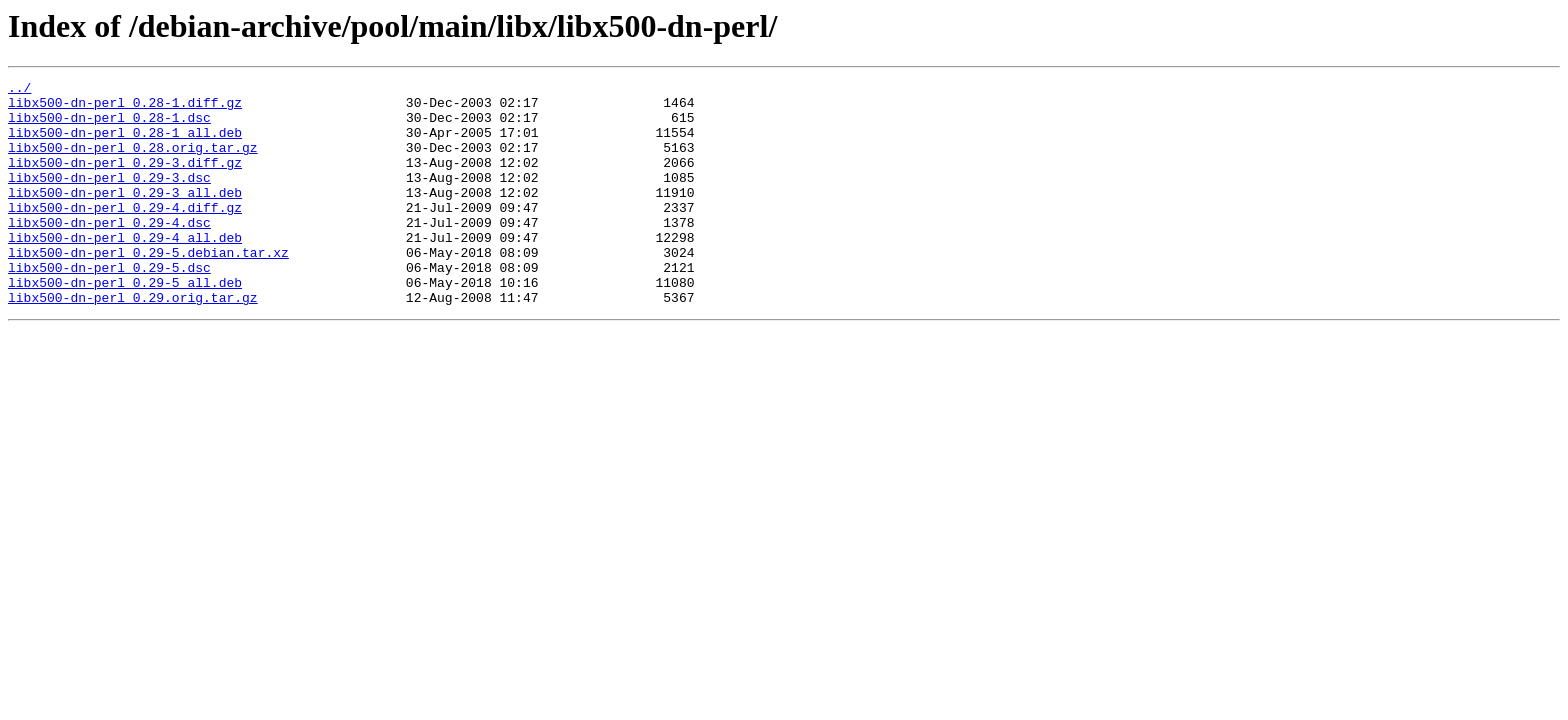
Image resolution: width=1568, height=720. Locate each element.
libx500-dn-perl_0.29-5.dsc (109, 306)
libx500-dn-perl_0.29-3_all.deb (125, 216)
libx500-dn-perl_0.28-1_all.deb (125, 144)
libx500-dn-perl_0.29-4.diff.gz (125, 234)
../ (19, 90)
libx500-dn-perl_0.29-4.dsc (109, 252)
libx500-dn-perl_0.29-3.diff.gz (125, 180)
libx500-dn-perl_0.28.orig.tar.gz (133, 162)
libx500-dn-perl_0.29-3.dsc (109, 198)
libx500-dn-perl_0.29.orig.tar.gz (133, 342)
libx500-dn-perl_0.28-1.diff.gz (125, 108)
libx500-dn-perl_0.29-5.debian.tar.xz (148, 288)
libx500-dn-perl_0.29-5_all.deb (125, 324)
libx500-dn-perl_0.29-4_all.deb (125, 270)
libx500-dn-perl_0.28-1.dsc (109, 126)
